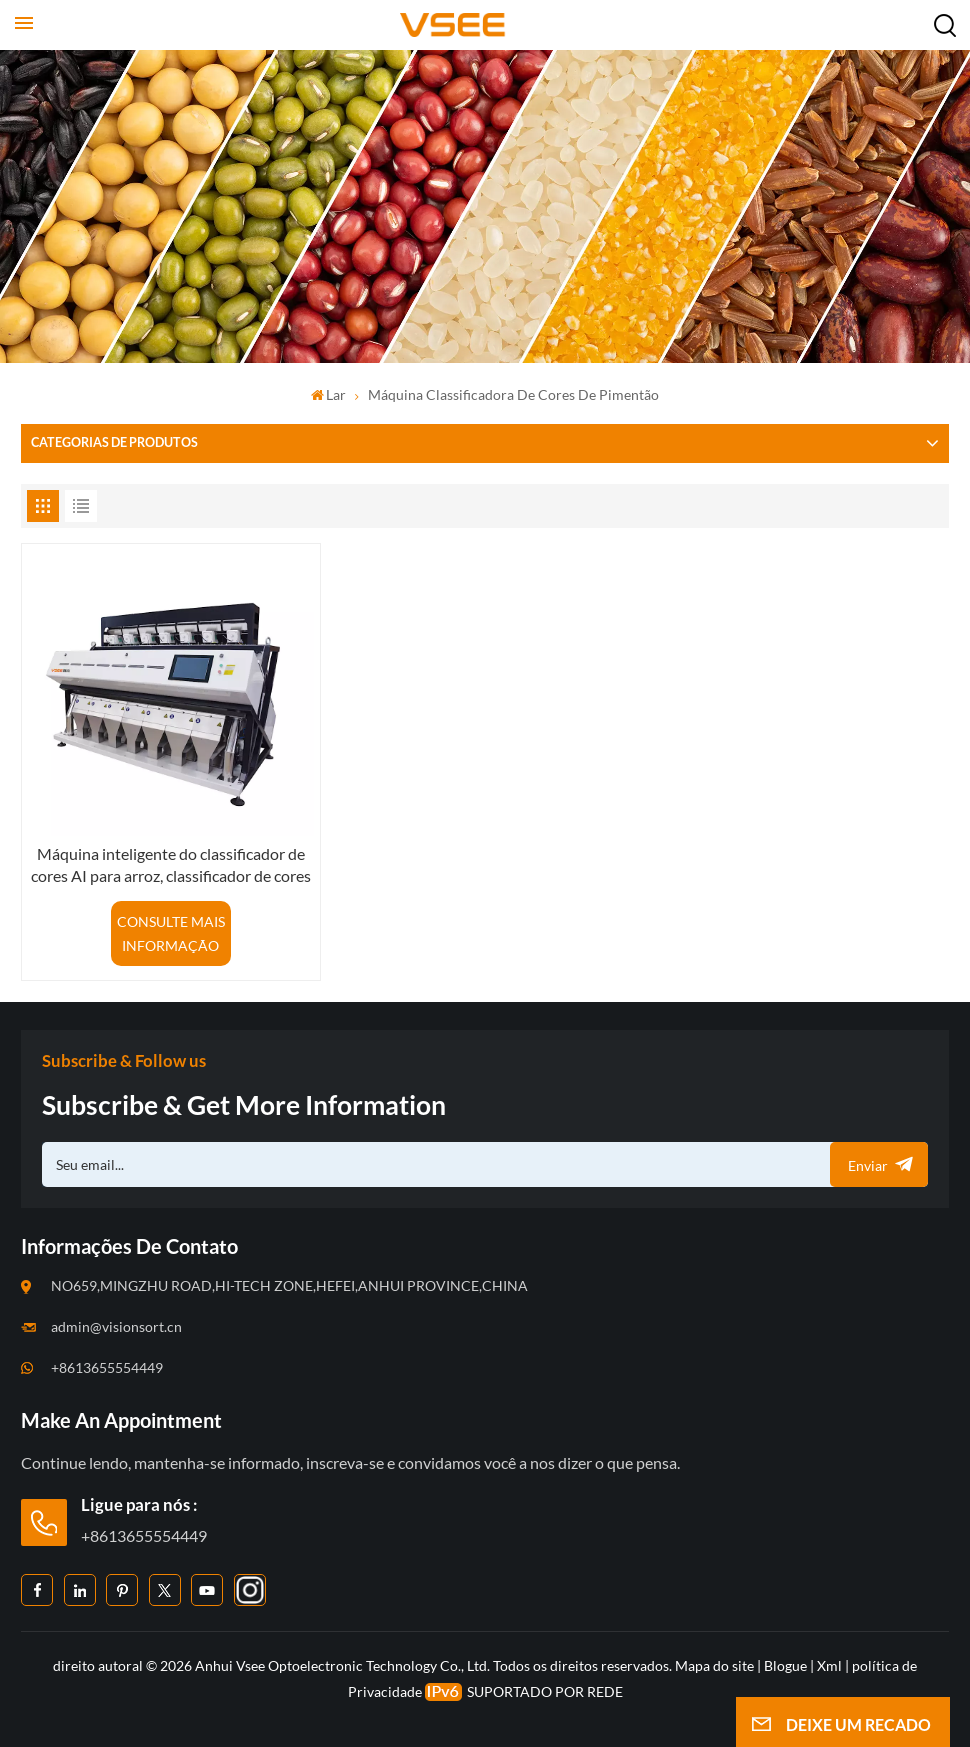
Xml (829, 1665)
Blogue (785, 1665)
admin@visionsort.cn (116, 1326)
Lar (329, 394)
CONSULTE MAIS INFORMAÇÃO (171, 933)
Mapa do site (716, 1665)
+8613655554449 (107, 1367)
